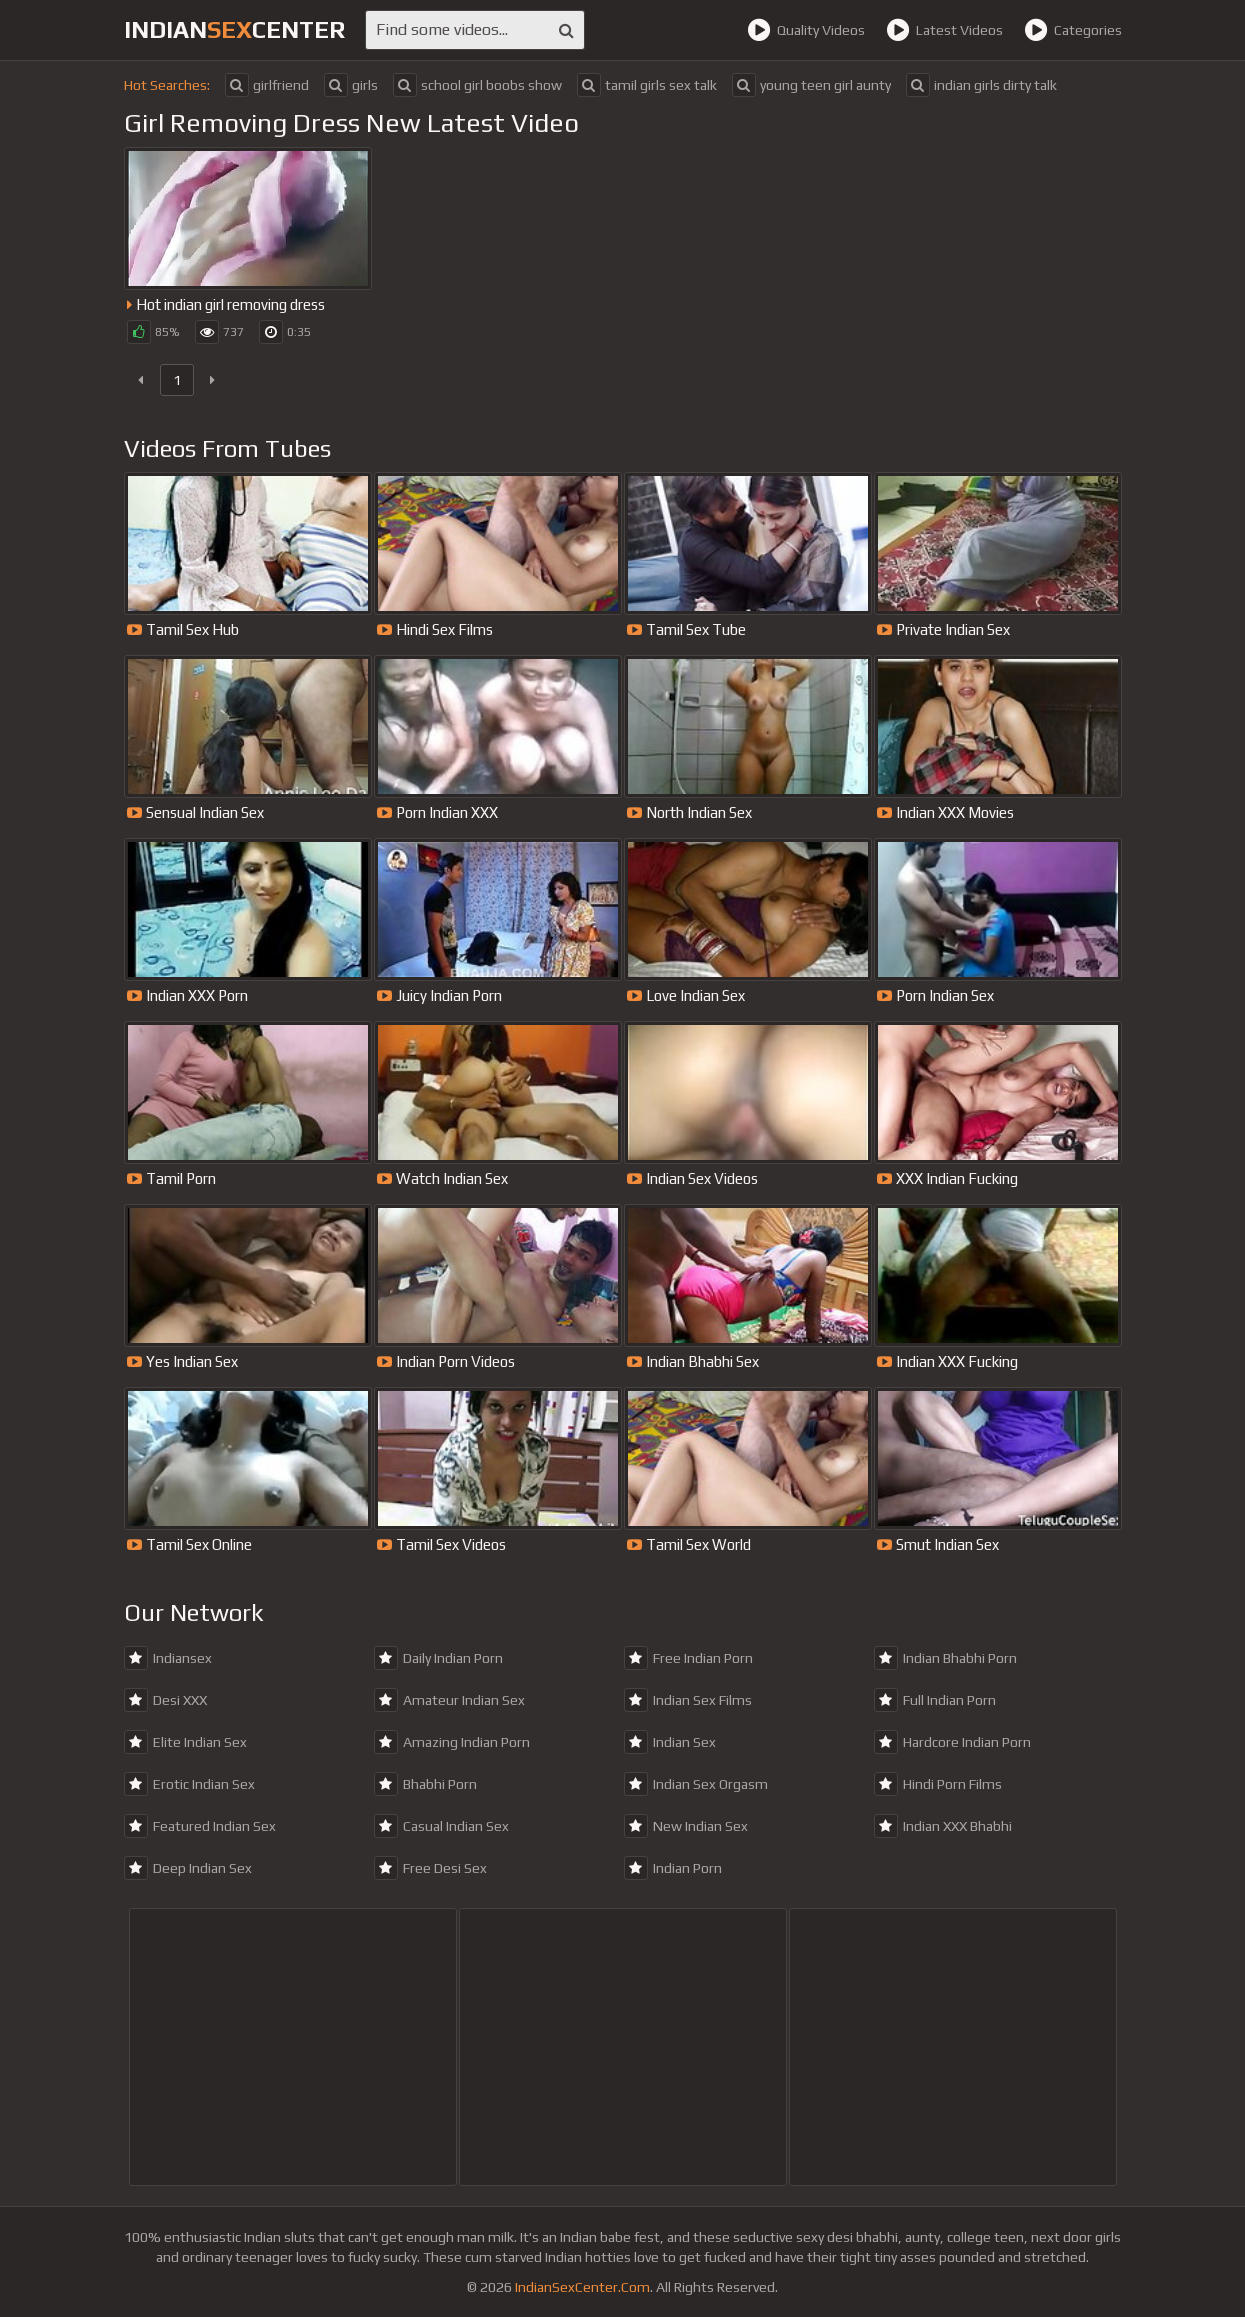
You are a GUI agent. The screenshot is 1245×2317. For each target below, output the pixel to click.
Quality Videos (806, 30)
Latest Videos (944, 30)
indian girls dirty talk (981, 85)
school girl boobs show (477, 85)
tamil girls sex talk (647, 85)
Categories (1073, 30)
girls (351, 85)
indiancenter (234, 29)
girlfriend (267, 85)
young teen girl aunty (811, 85)
